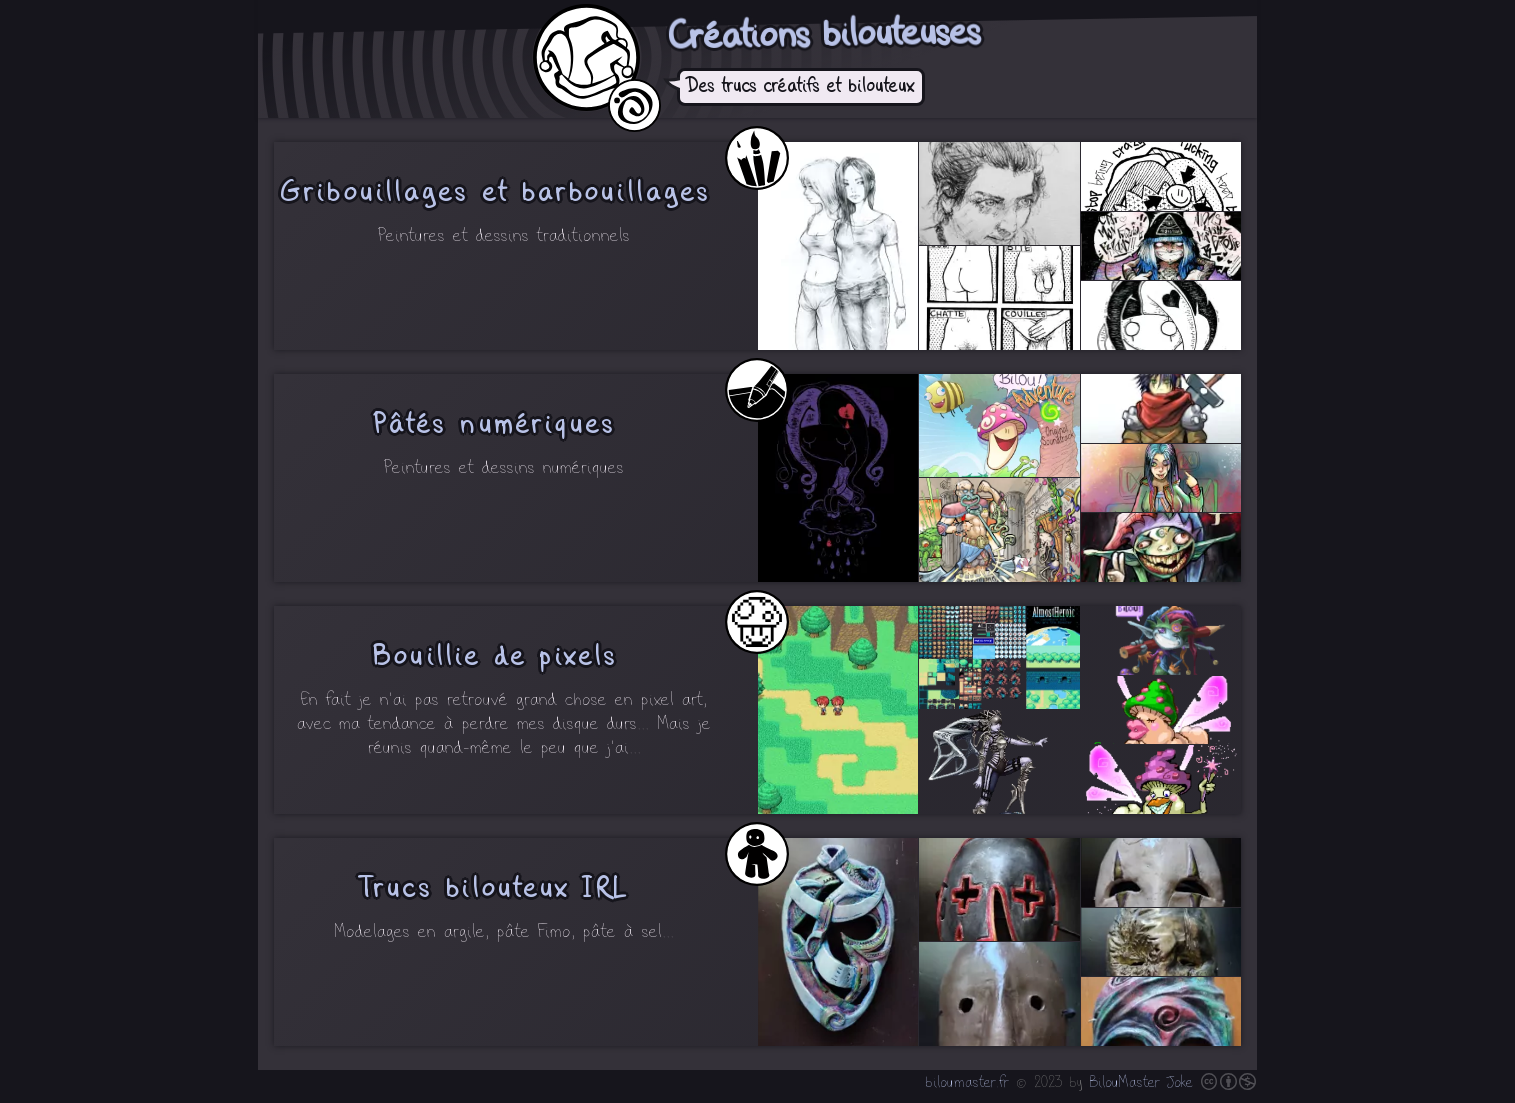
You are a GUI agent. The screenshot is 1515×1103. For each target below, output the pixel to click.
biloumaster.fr (967, 1083)
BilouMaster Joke (1141, 1083)
